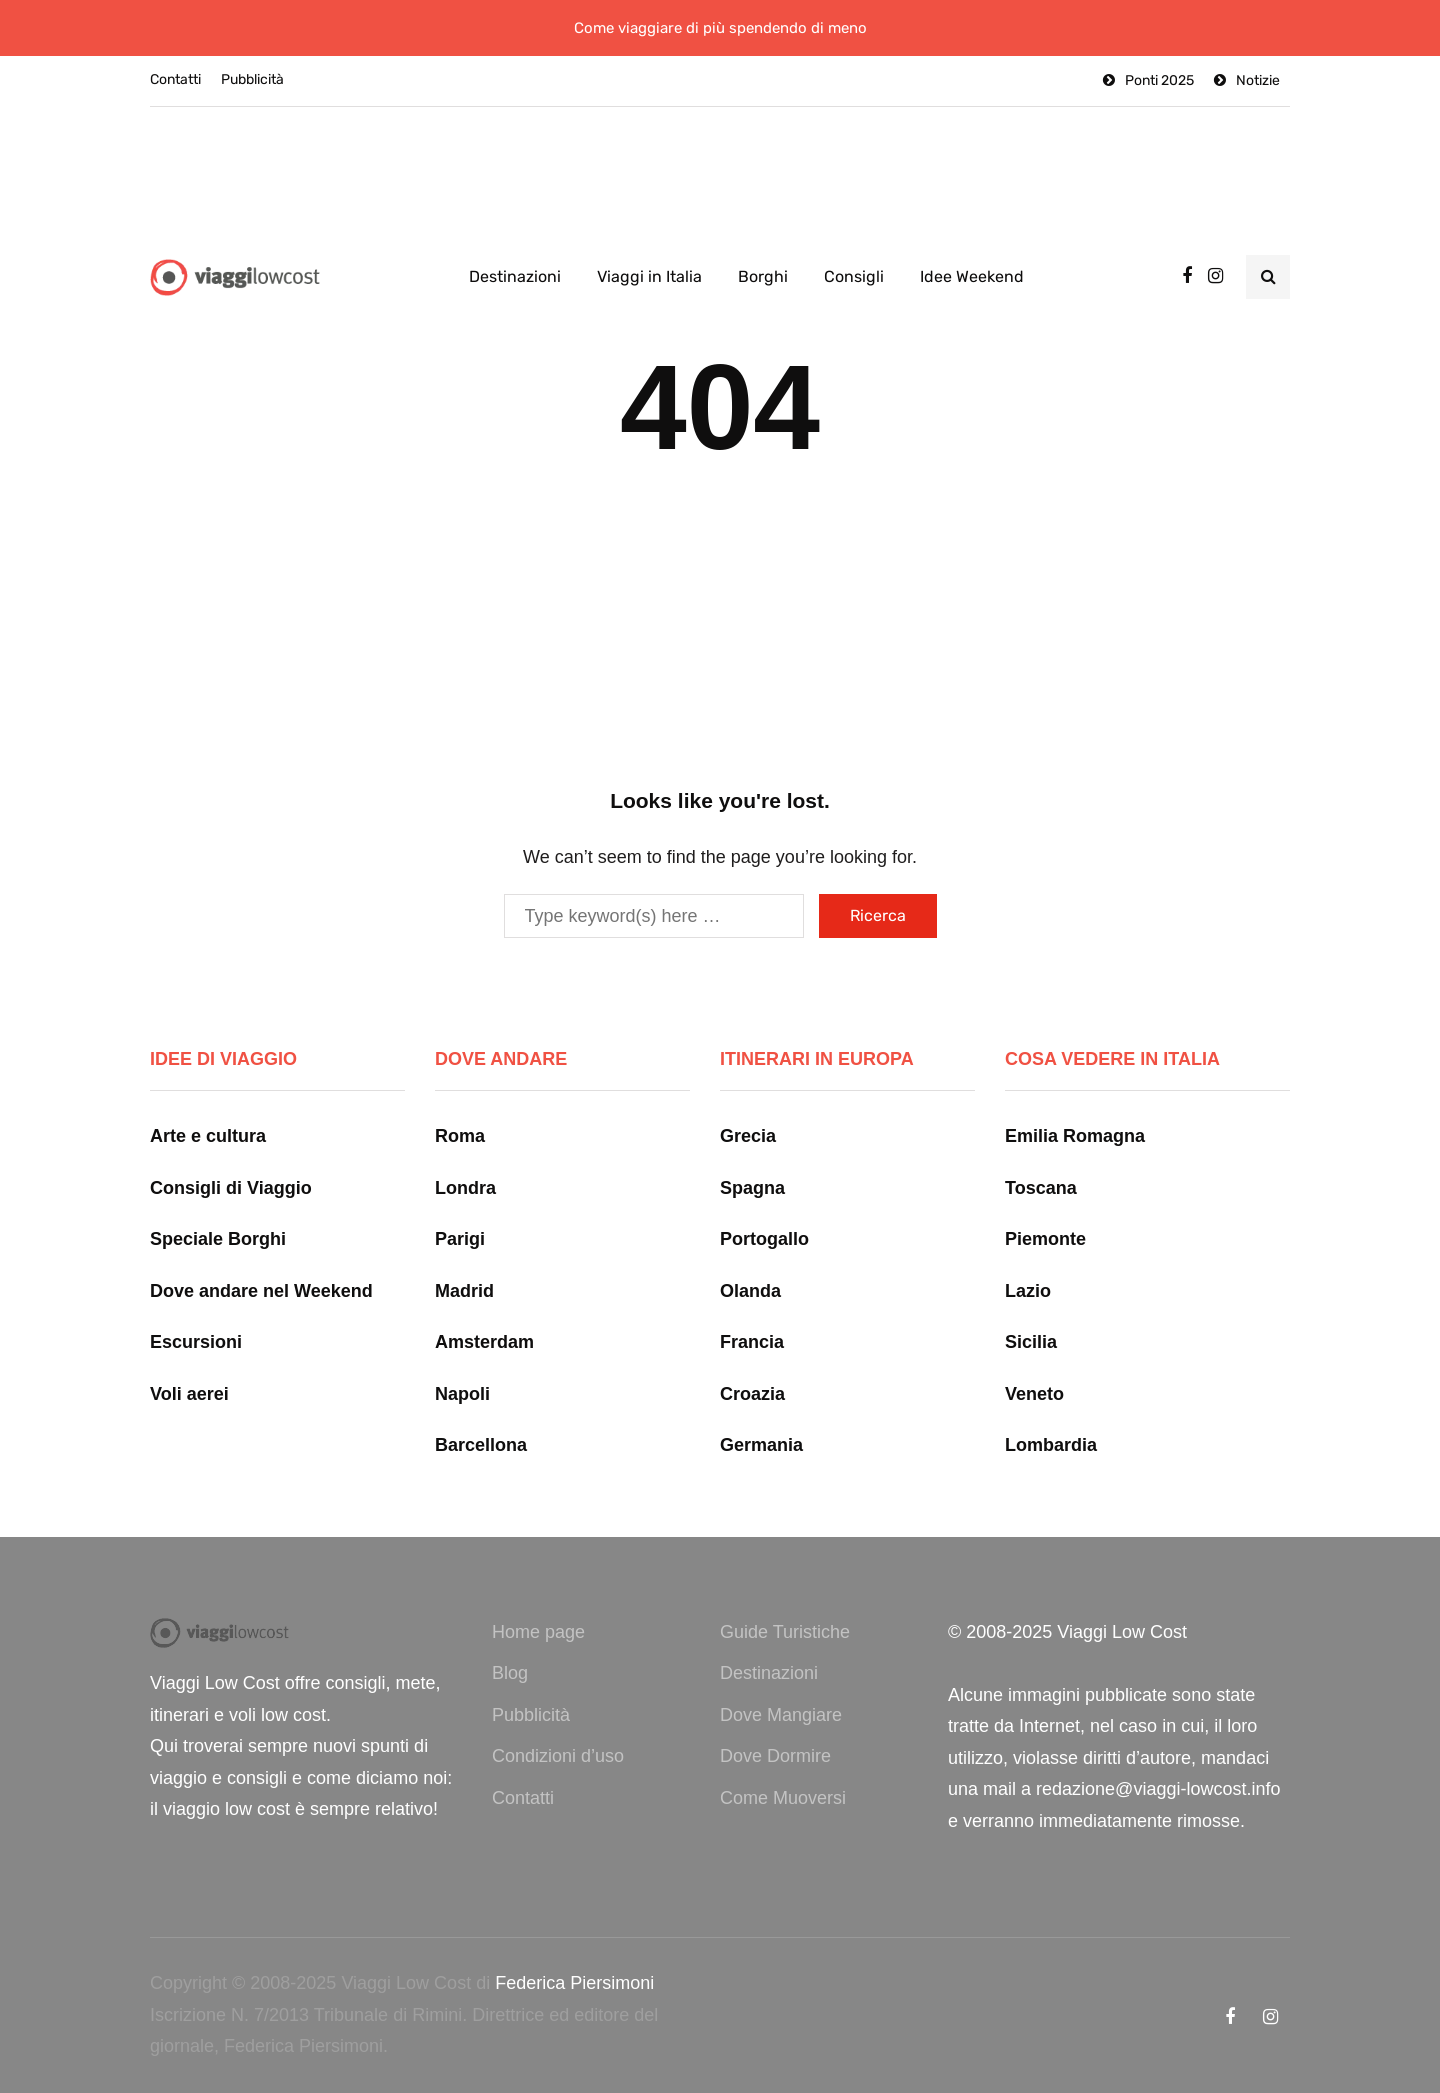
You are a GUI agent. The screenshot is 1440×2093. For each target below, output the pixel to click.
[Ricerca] (654, 916)
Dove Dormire (775, 1756)
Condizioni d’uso (558, 1756)
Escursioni (196, 1342)
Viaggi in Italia (649, 276)
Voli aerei (189, 1394)
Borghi (763, 276)
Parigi (460, 1239)
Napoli (462, 1394)
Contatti (175, 79)
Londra (465, 1188)
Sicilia (1031, 1342)
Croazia (752, 1394)
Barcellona (481, 1445)
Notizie (1258, 80)
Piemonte (1045, 1239)
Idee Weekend (972, 276)
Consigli (854, 276)
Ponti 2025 (1159, 80)
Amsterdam (484, 1342)
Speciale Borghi (218, 1239)
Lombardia (1051, 1445)
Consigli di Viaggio (231, 1188)
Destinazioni (515, 276)
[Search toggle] (1268, 277)
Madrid (464, 1291)
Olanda (750, 1291)
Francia (752, 1342)
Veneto (1034, 1394)
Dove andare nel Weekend (261, 1291)
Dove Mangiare (781, 1715)
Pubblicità (252, 79)
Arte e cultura (208, 1136)
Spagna (752, 1188)
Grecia (748, 1136)
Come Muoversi (783, 1798)
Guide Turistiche (785, 1632)
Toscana (1041, 1188)
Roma (460, 1136)
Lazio (1028, 1291)
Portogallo (764, 1239)
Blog (510, 1673)
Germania (761, 1445)
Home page (538, 1632)
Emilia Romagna (1075, 1136)
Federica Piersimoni (574, 1983)
